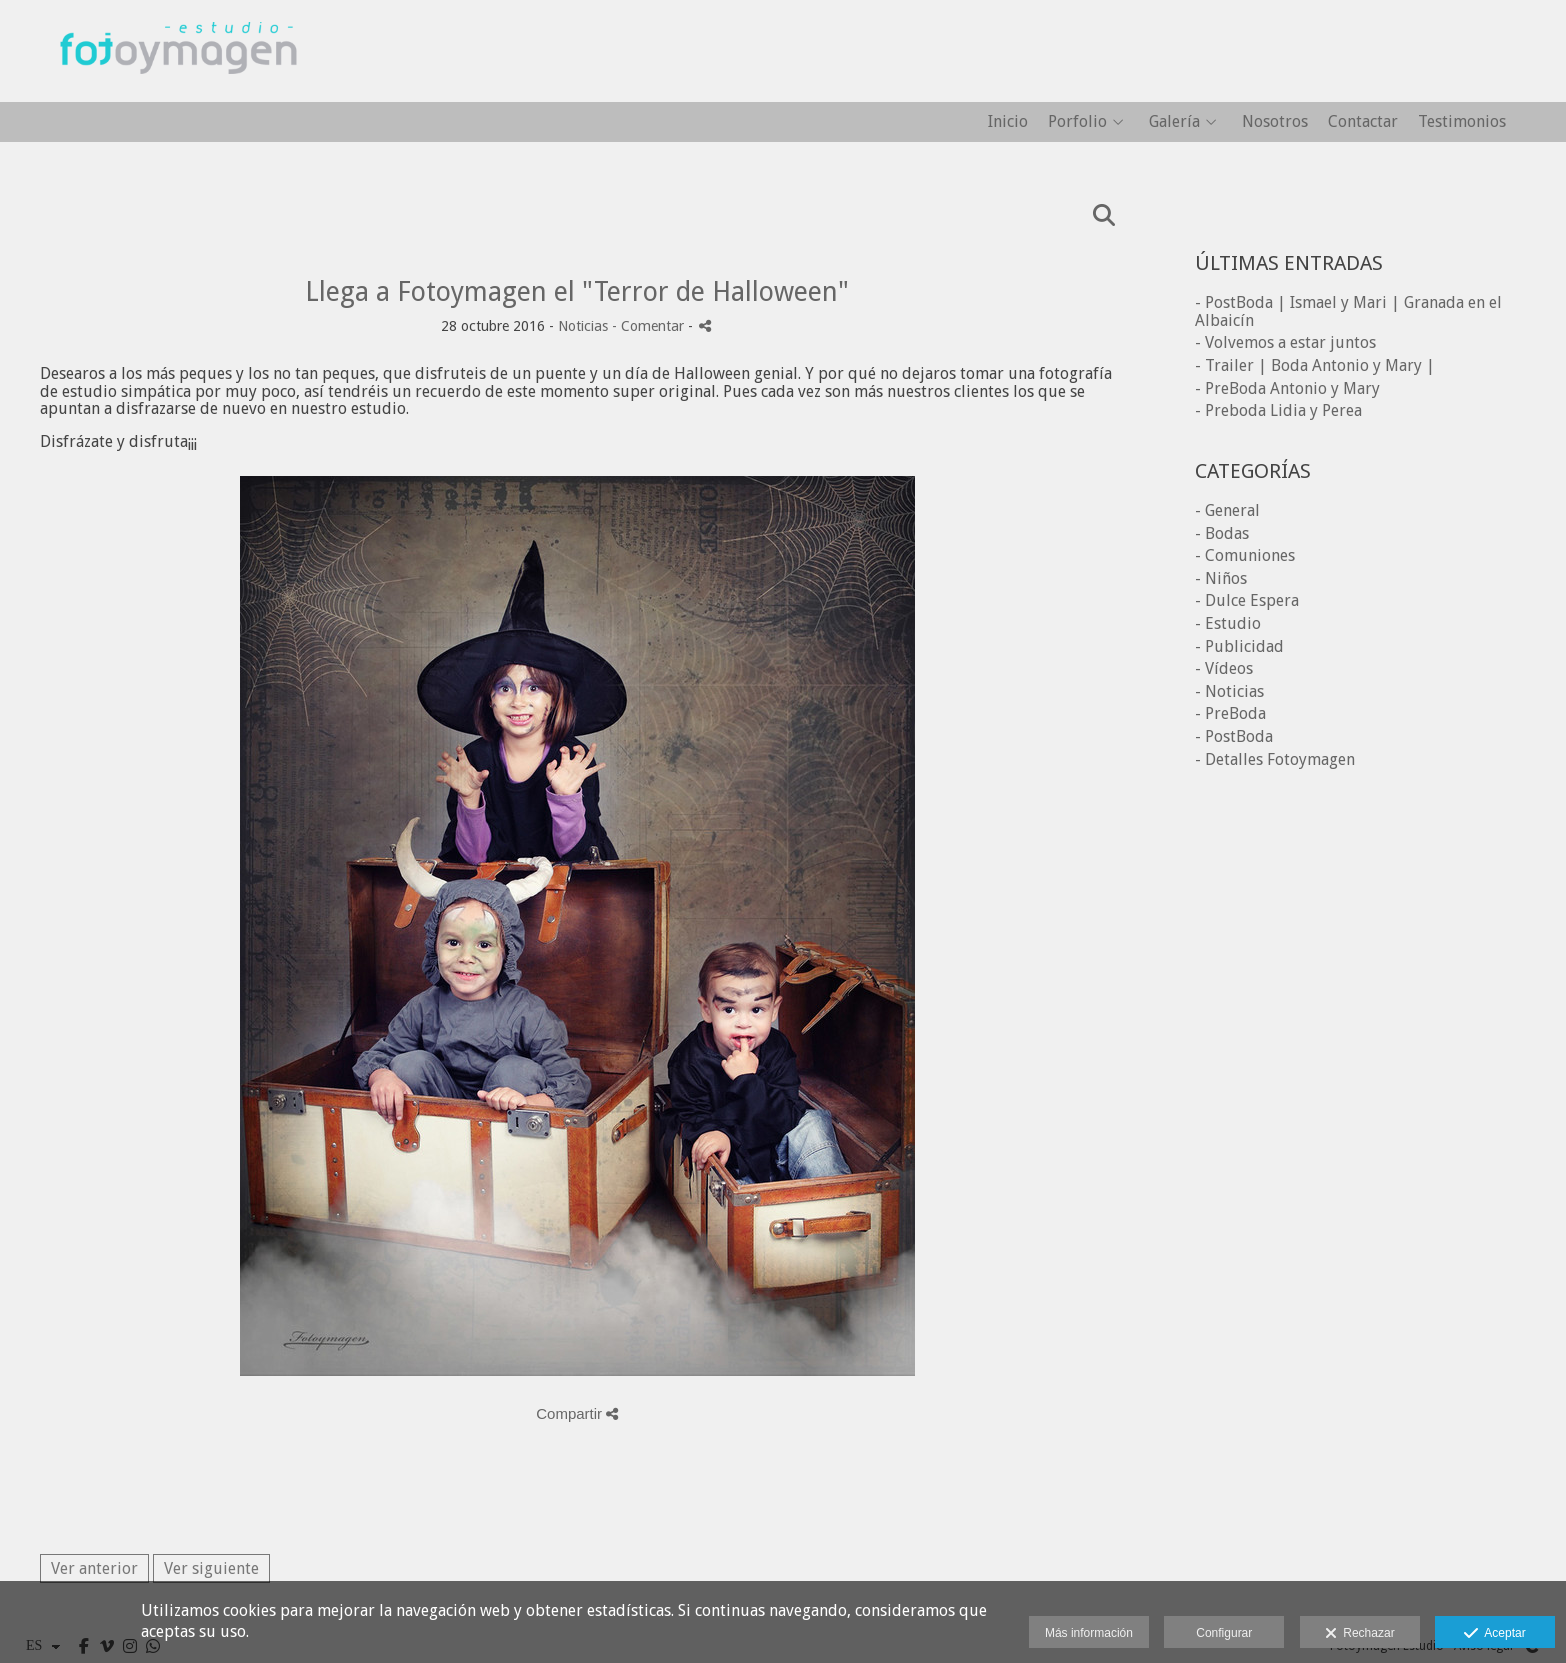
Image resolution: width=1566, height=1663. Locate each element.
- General (1227, 510)
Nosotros (1275, 122)
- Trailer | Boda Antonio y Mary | (1315, 365)
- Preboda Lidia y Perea (1278, 410)
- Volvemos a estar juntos (1285, 342)
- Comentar (650, 326)
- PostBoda (1234, 736)
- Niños (1221, 578)
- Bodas (1222, 533)
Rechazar (1360, 1634)
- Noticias (1229, 691)
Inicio (1008, 122)
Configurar (1224, 1633)
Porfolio (1077, 122)
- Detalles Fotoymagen (1275, 759)
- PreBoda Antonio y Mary (1287, 388)
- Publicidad (1239, 646)
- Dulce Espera (1247, 600)
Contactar (1363, 122)
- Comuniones (1245, 555)
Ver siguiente (211, 1568)
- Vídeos (1224, 668)
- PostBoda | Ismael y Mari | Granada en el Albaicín (1348, 311)
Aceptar (1494, 1634)
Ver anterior (94, 1568)
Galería (1174, 122)
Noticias (583, 326)
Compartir (577, 1413)
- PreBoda (1230, 713)
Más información (1089, 1633)
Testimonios (1462, 122)
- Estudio (1228, 623)
